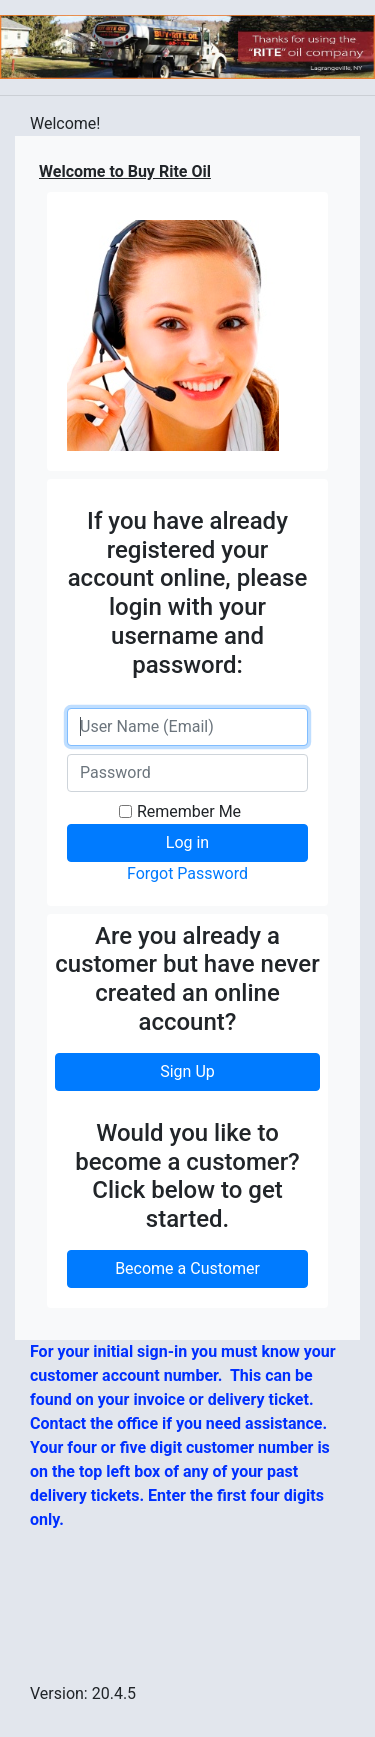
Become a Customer (187, 1268)
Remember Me (189, 811)
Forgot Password (187, 873)
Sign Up (187, 1071)
